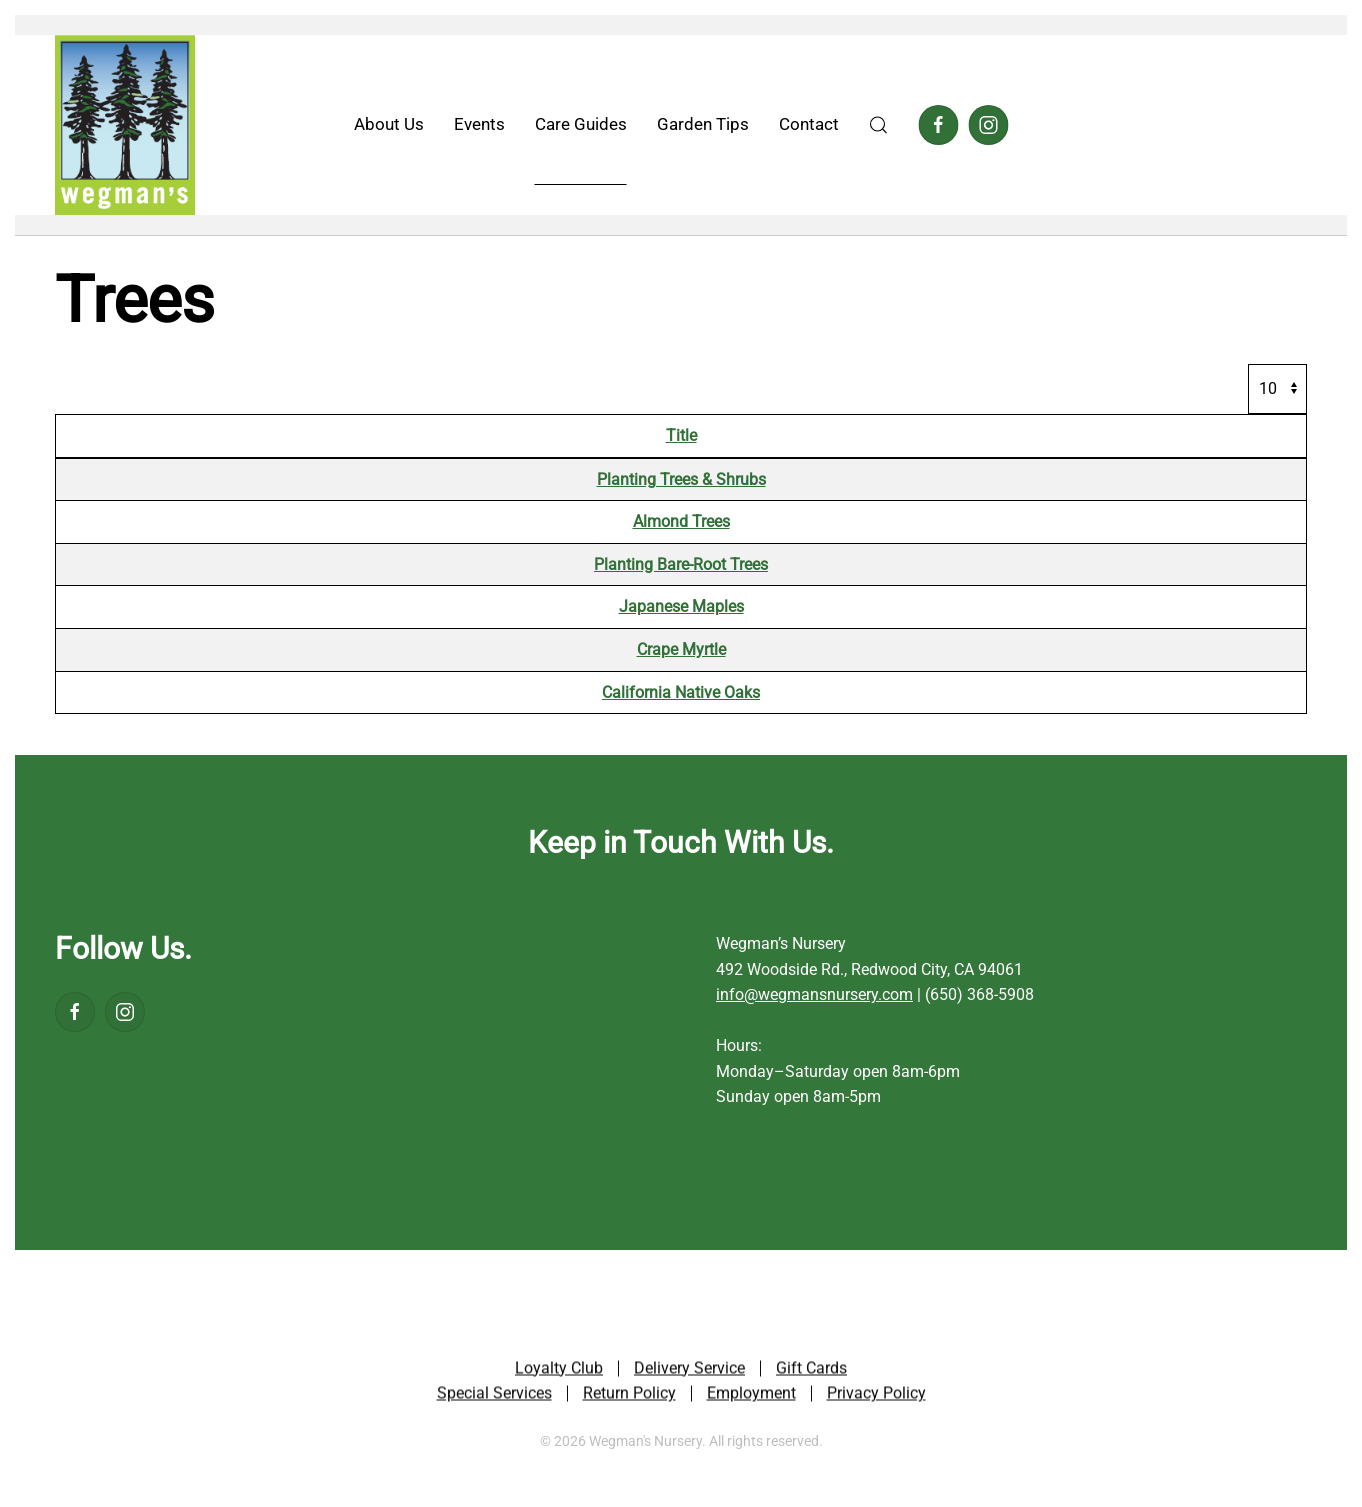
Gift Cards (811, 1369)
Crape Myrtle (681, 649)
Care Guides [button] (581, 124)
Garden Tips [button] (703, 124)
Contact (809, 124)
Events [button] (479, 124)
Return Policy (629, 1394)
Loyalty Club (559, 1369)
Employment (751, 1394)
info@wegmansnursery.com (814, 994)
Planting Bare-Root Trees (681, 564)
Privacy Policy (876, 1394)
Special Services (494, 1394)
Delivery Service (689, 1369)
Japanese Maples (681, 606)
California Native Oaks (681, 692)
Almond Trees (681, 521)
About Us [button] (389, 124)
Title (681, 435)
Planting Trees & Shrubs (681, 479)
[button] (879, 125)
